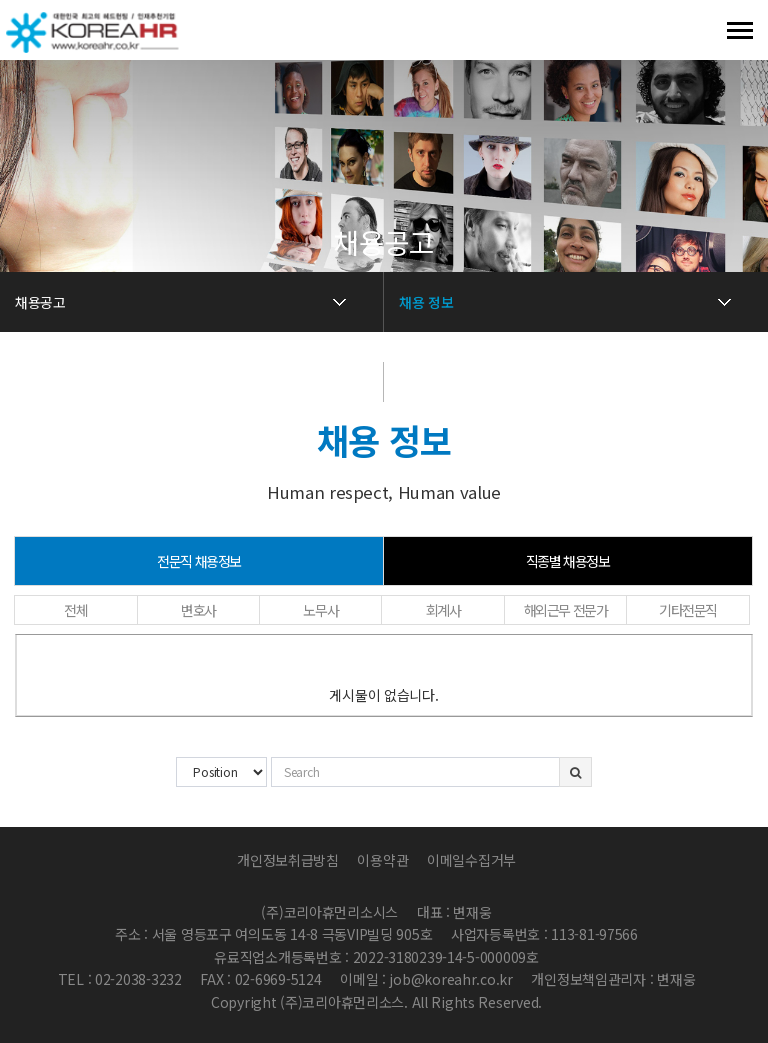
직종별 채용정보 (568, 561)
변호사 (198, 610)
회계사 (443, 610)
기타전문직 (688, 610)
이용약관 (382, 860)
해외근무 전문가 (566, 610)
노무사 (320, 610)
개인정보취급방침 (288, 860)
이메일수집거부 (471, 860)
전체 (75, 610)
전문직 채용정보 (199, 561)
